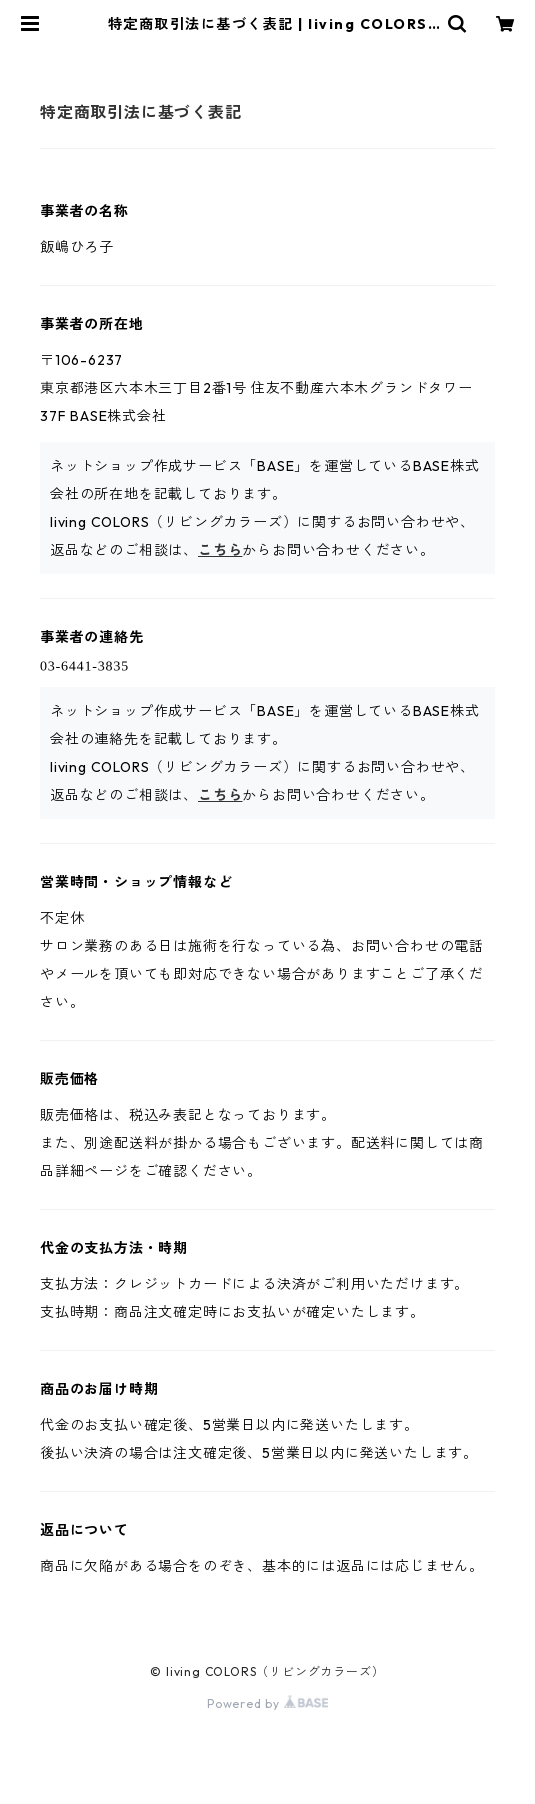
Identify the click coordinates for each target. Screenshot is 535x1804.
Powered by (267, 1703)
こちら (220, 550)
